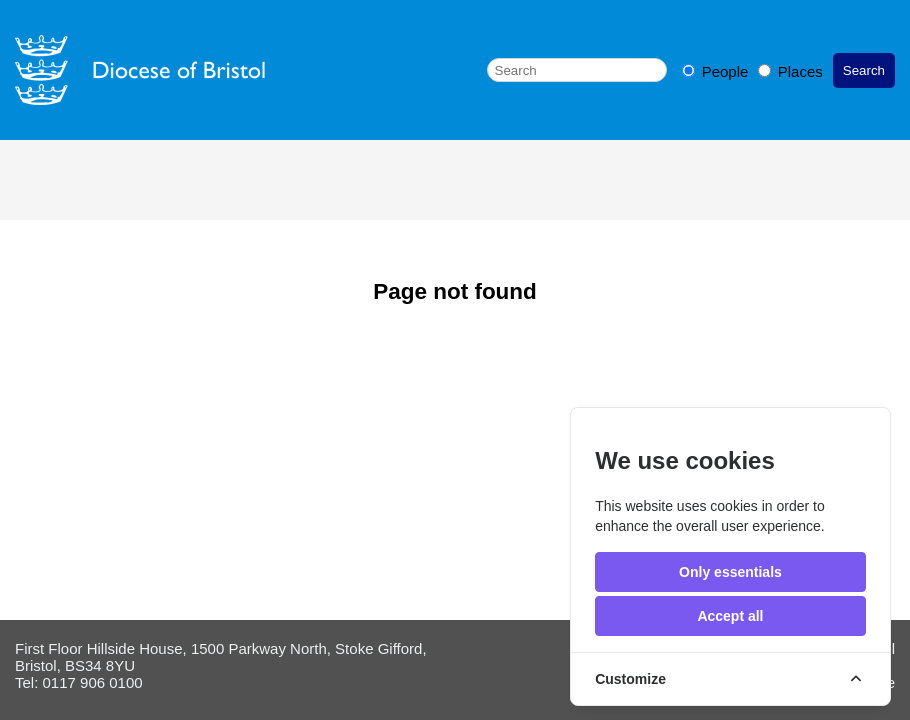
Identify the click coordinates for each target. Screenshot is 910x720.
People (717, 71)
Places (790, 71)
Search (864, 70)
